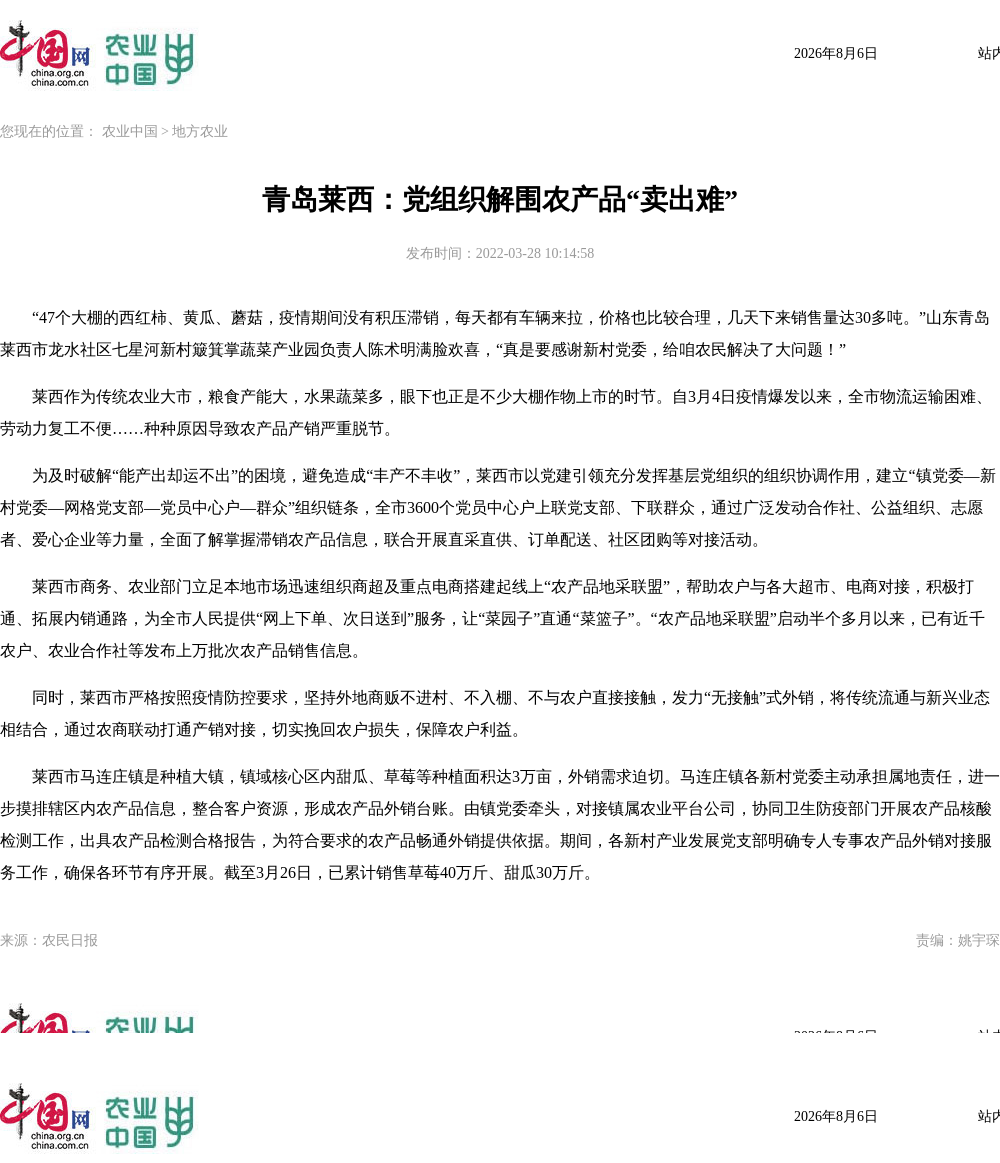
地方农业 (200, 131)
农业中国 (130, 131)
